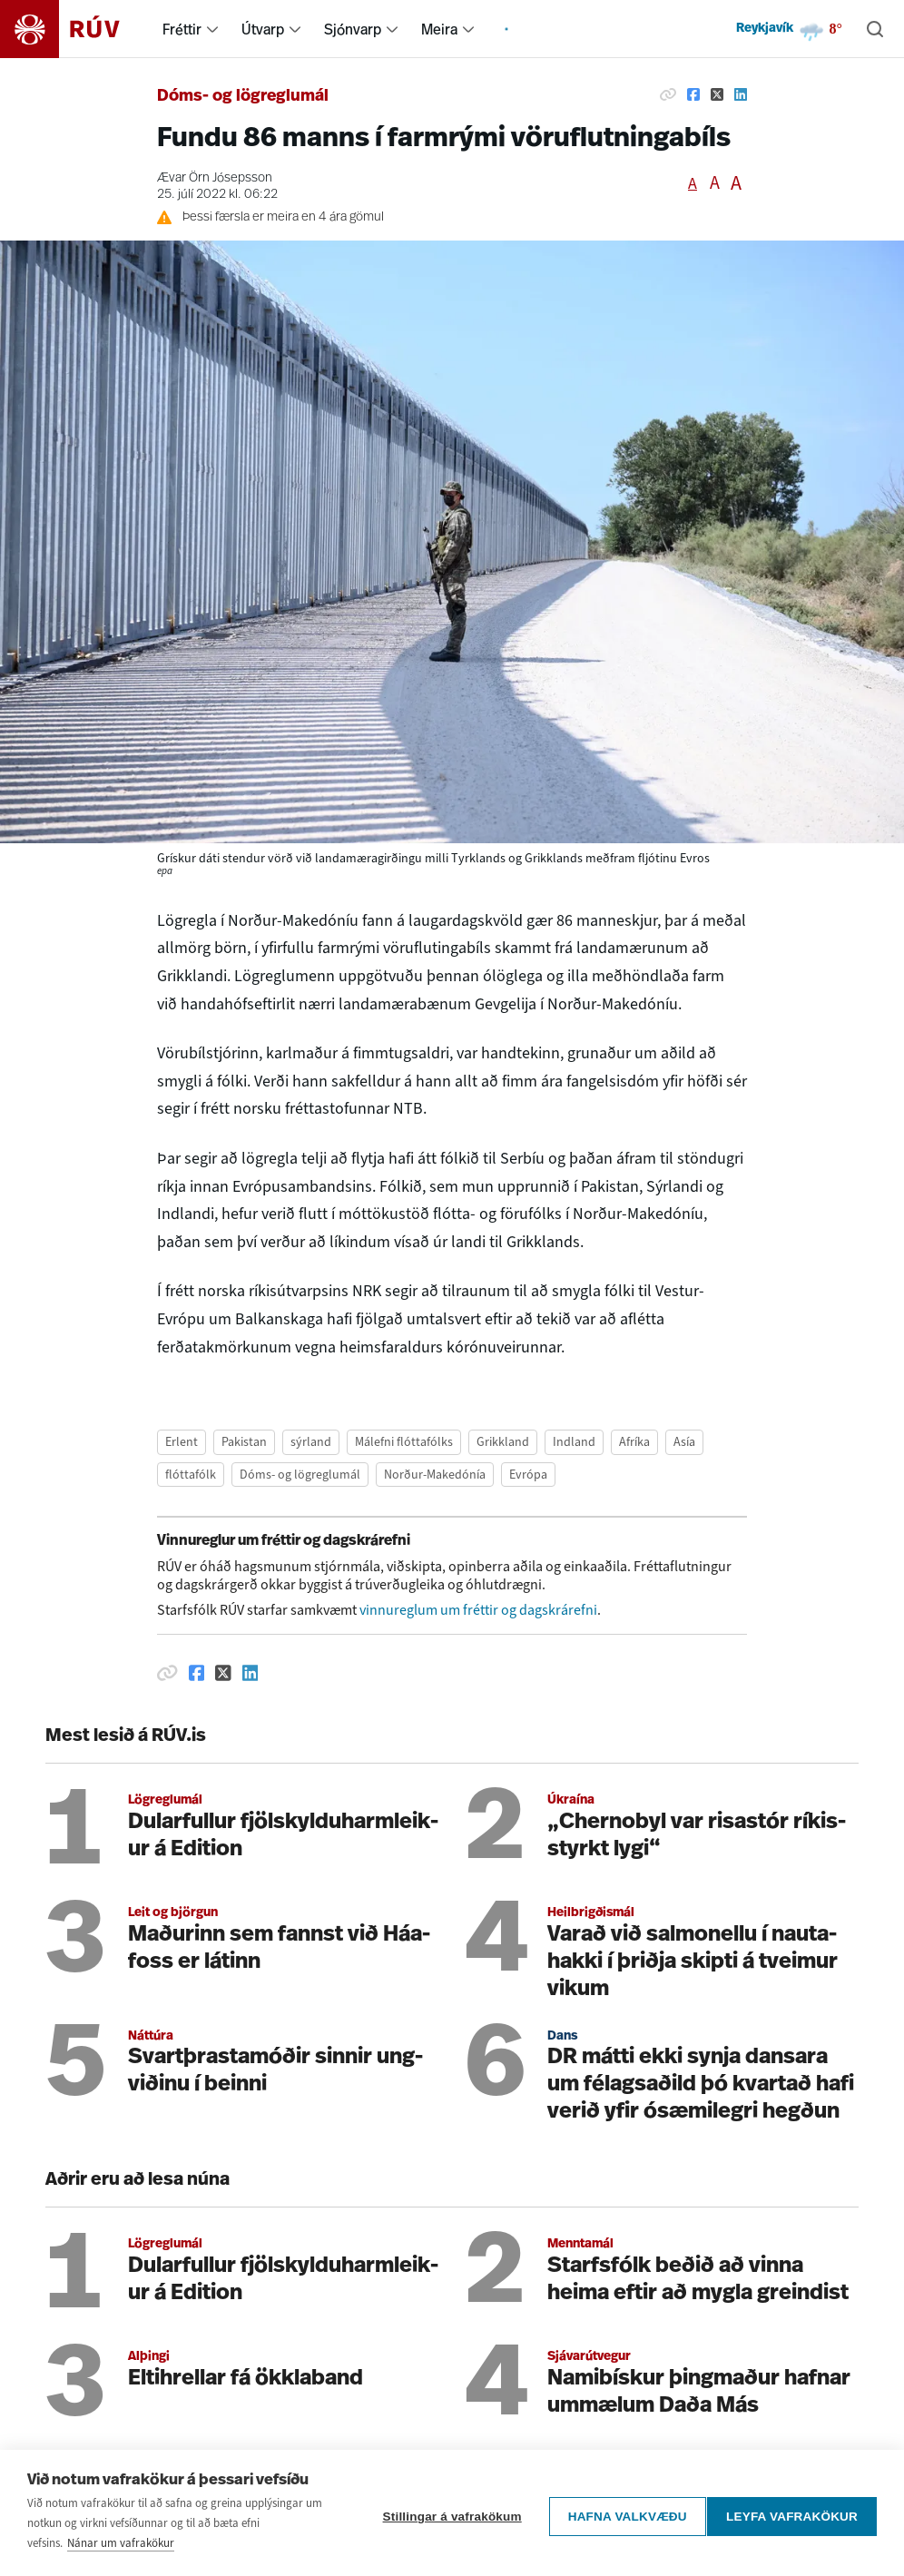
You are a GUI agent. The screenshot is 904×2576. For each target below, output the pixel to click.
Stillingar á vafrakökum (444, 2513)
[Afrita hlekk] (668, 94)
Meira (439, 29)
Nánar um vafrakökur (120, 2543)
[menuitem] (212, 29)
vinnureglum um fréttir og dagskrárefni (478, 1609)
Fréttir (181, 29)
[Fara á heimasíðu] (76, 29)
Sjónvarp (352, 29)
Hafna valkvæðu (619, 2513)
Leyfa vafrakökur (792, 2513)
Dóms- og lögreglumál (243, 96)
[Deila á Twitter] (717, 94)
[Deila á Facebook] (693, 94)
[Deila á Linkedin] (740, 94)
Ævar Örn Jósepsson (214, 178)
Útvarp (262, 29)
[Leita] (875, 29)
